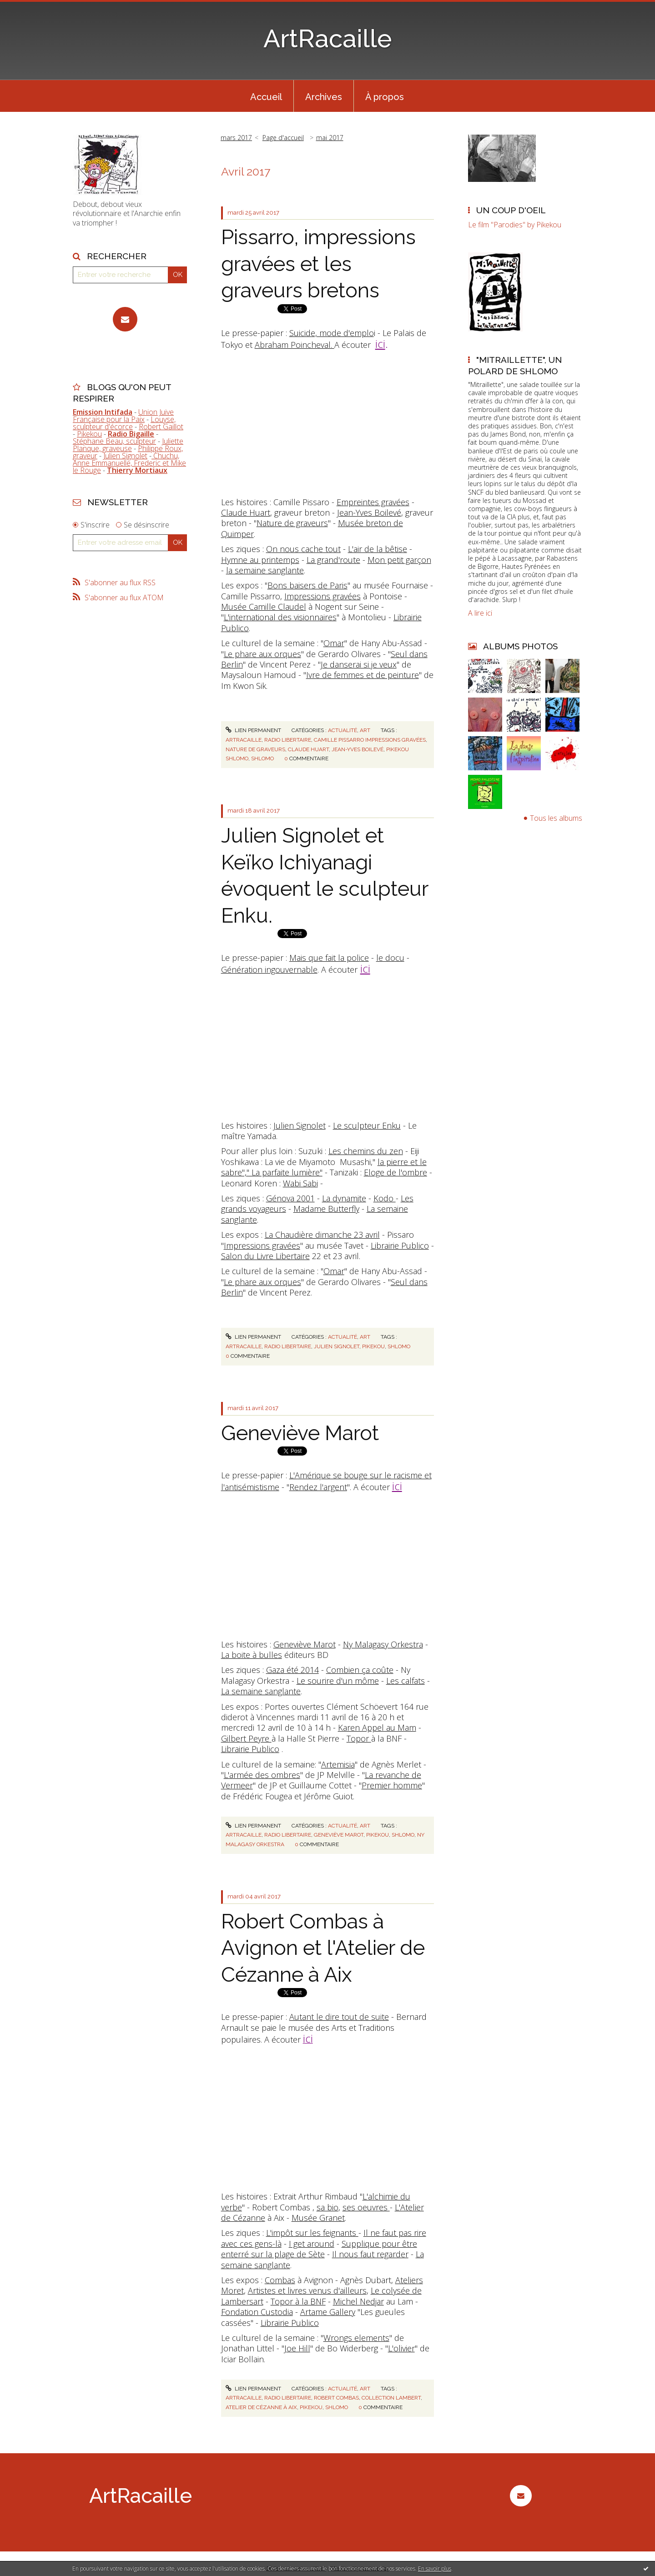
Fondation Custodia (257, 2311)
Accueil (266, 96)
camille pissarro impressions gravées (370, 740)
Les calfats (405, 1680)
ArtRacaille (327, 38)
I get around (311, 2243)
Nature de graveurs (292, 522)
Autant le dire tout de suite (339, 2016)
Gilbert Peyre (246, 1738)
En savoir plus (434, 2568)
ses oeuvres (366, 2207)
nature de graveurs (255, 749)
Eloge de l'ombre (395, 1172)
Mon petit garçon (399, 559)
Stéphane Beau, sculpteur (114, 441)
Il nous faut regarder (370, 2254)
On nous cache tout (303, 548)
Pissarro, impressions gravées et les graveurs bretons (318, 263)
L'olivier (401, 2348)
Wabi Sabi (300, 1183)
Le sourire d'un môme (338, 1680)
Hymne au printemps (260, 559)
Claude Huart (245, 512)
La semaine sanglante (261, 1691)
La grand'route (333, 559)
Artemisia (338, 1764)
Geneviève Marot (300, 1433)
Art (365, 730)
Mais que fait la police (329, 957)
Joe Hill (297, 2348)
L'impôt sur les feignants (312, 2232)
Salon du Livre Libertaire (265, 1255)
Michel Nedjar (358, 2301)
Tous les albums (556, 818)
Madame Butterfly (326, 1208)
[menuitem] (266, 96)
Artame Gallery (327, 2311)
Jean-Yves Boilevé (369, 512)
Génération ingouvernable (269, 969)
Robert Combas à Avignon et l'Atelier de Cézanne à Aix (323, 1948)
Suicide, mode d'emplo (331, 332)
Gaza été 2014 (292, 1669)
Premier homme (392, 1785)
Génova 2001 (290, 1198)
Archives (323, 96)
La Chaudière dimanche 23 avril (322, 1234)
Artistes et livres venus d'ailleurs (307, 2290)
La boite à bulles (251, 1654)
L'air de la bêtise (377, 548)
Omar (333, 643)
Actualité (342, 730)
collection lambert (391, 2398)
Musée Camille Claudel (263, 606)
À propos (384, 96)
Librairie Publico (400, 1245)
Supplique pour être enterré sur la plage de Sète (319, 2249)
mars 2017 (236, 137)
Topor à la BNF (298, 2301)
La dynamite (344, 1198)
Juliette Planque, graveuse (128, 444)
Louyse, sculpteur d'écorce (124, 423)
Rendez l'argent (318, 1486)
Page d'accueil (283, 137)
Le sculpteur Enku (367, 1125)
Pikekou (89, 434)
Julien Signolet (125, 456)
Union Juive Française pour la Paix (123, 415)
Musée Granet (318, 2217)
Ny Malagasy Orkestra (383, 1644)
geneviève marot (338, 1835)
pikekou (373, 1346)
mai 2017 (329, 137)
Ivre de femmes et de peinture (362, 674)
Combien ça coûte (359, 1669)
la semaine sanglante (265, 570)
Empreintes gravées (373, 502)
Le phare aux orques (262, 653)
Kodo (384, 1198)
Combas (280, 2280)
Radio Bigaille (131, 434)
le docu (390, 957)
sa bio (327, 2207)
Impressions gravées (322, 596)
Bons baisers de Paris (307, 585)
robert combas (336, 2398)
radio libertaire (287, 740)
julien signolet (336, 1346)
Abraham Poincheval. (294, 344)
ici (380, 343)
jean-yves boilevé (357, 749)
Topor (359, 1738)
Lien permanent (253, 730)
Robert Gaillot (161, 427)
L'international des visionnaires (280, 617)
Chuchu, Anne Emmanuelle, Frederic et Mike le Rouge (129, 463)
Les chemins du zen (365, 1150)
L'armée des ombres (262, 1774)
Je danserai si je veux (359, 664)
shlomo (262, 758)
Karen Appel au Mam (377, 1727)
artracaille (244, 740)
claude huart (308, 749)
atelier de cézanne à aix (261, 2407)
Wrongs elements (356, 2337)
